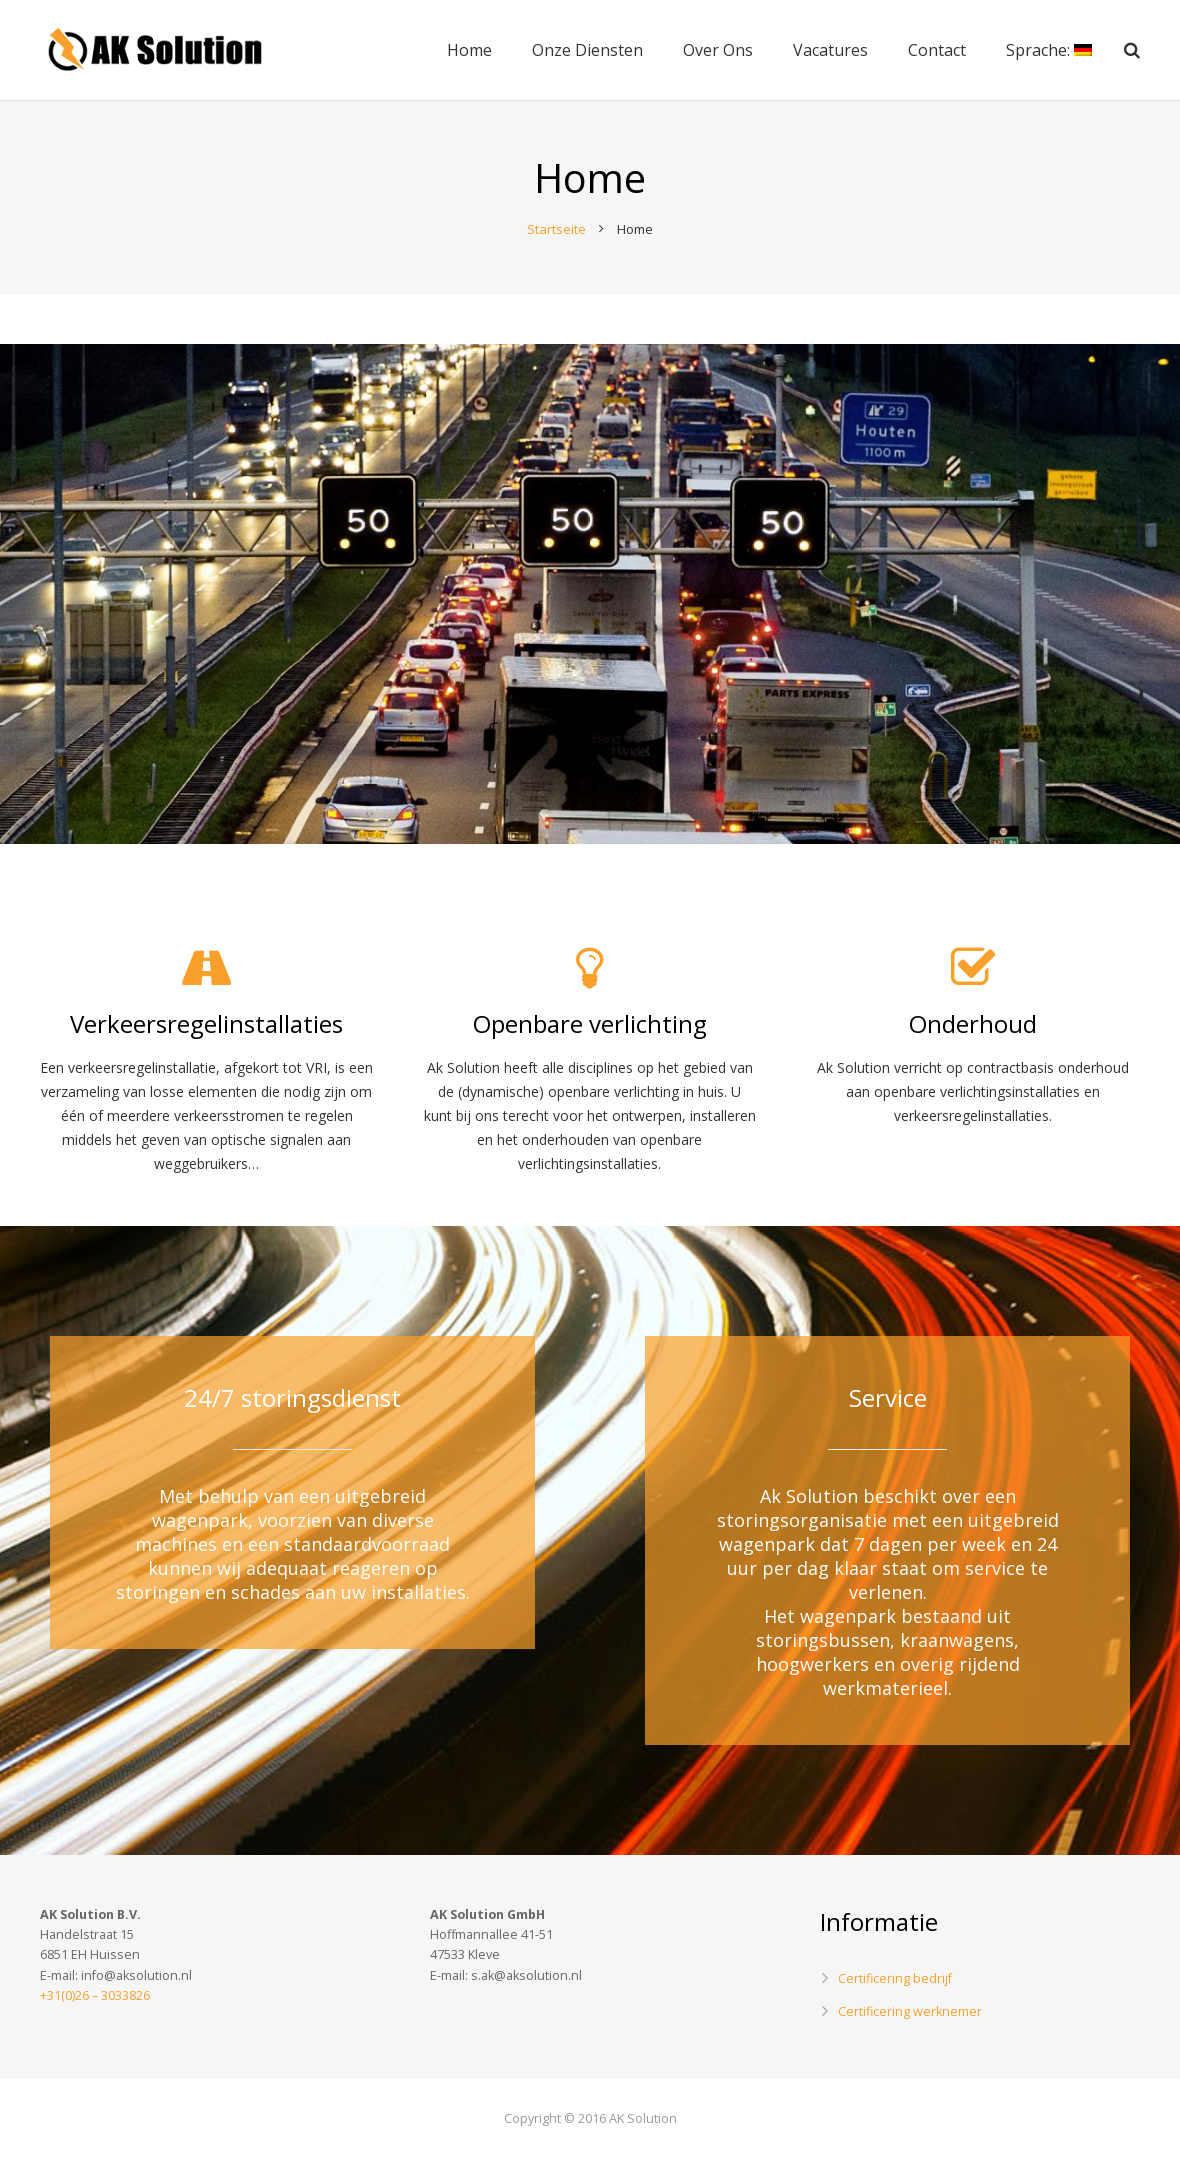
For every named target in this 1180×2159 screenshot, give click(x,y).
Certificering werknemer (910, 2011)
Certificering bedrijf (895, 1978)
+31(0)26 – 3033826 (95, 1995)
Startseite (556, 229)
